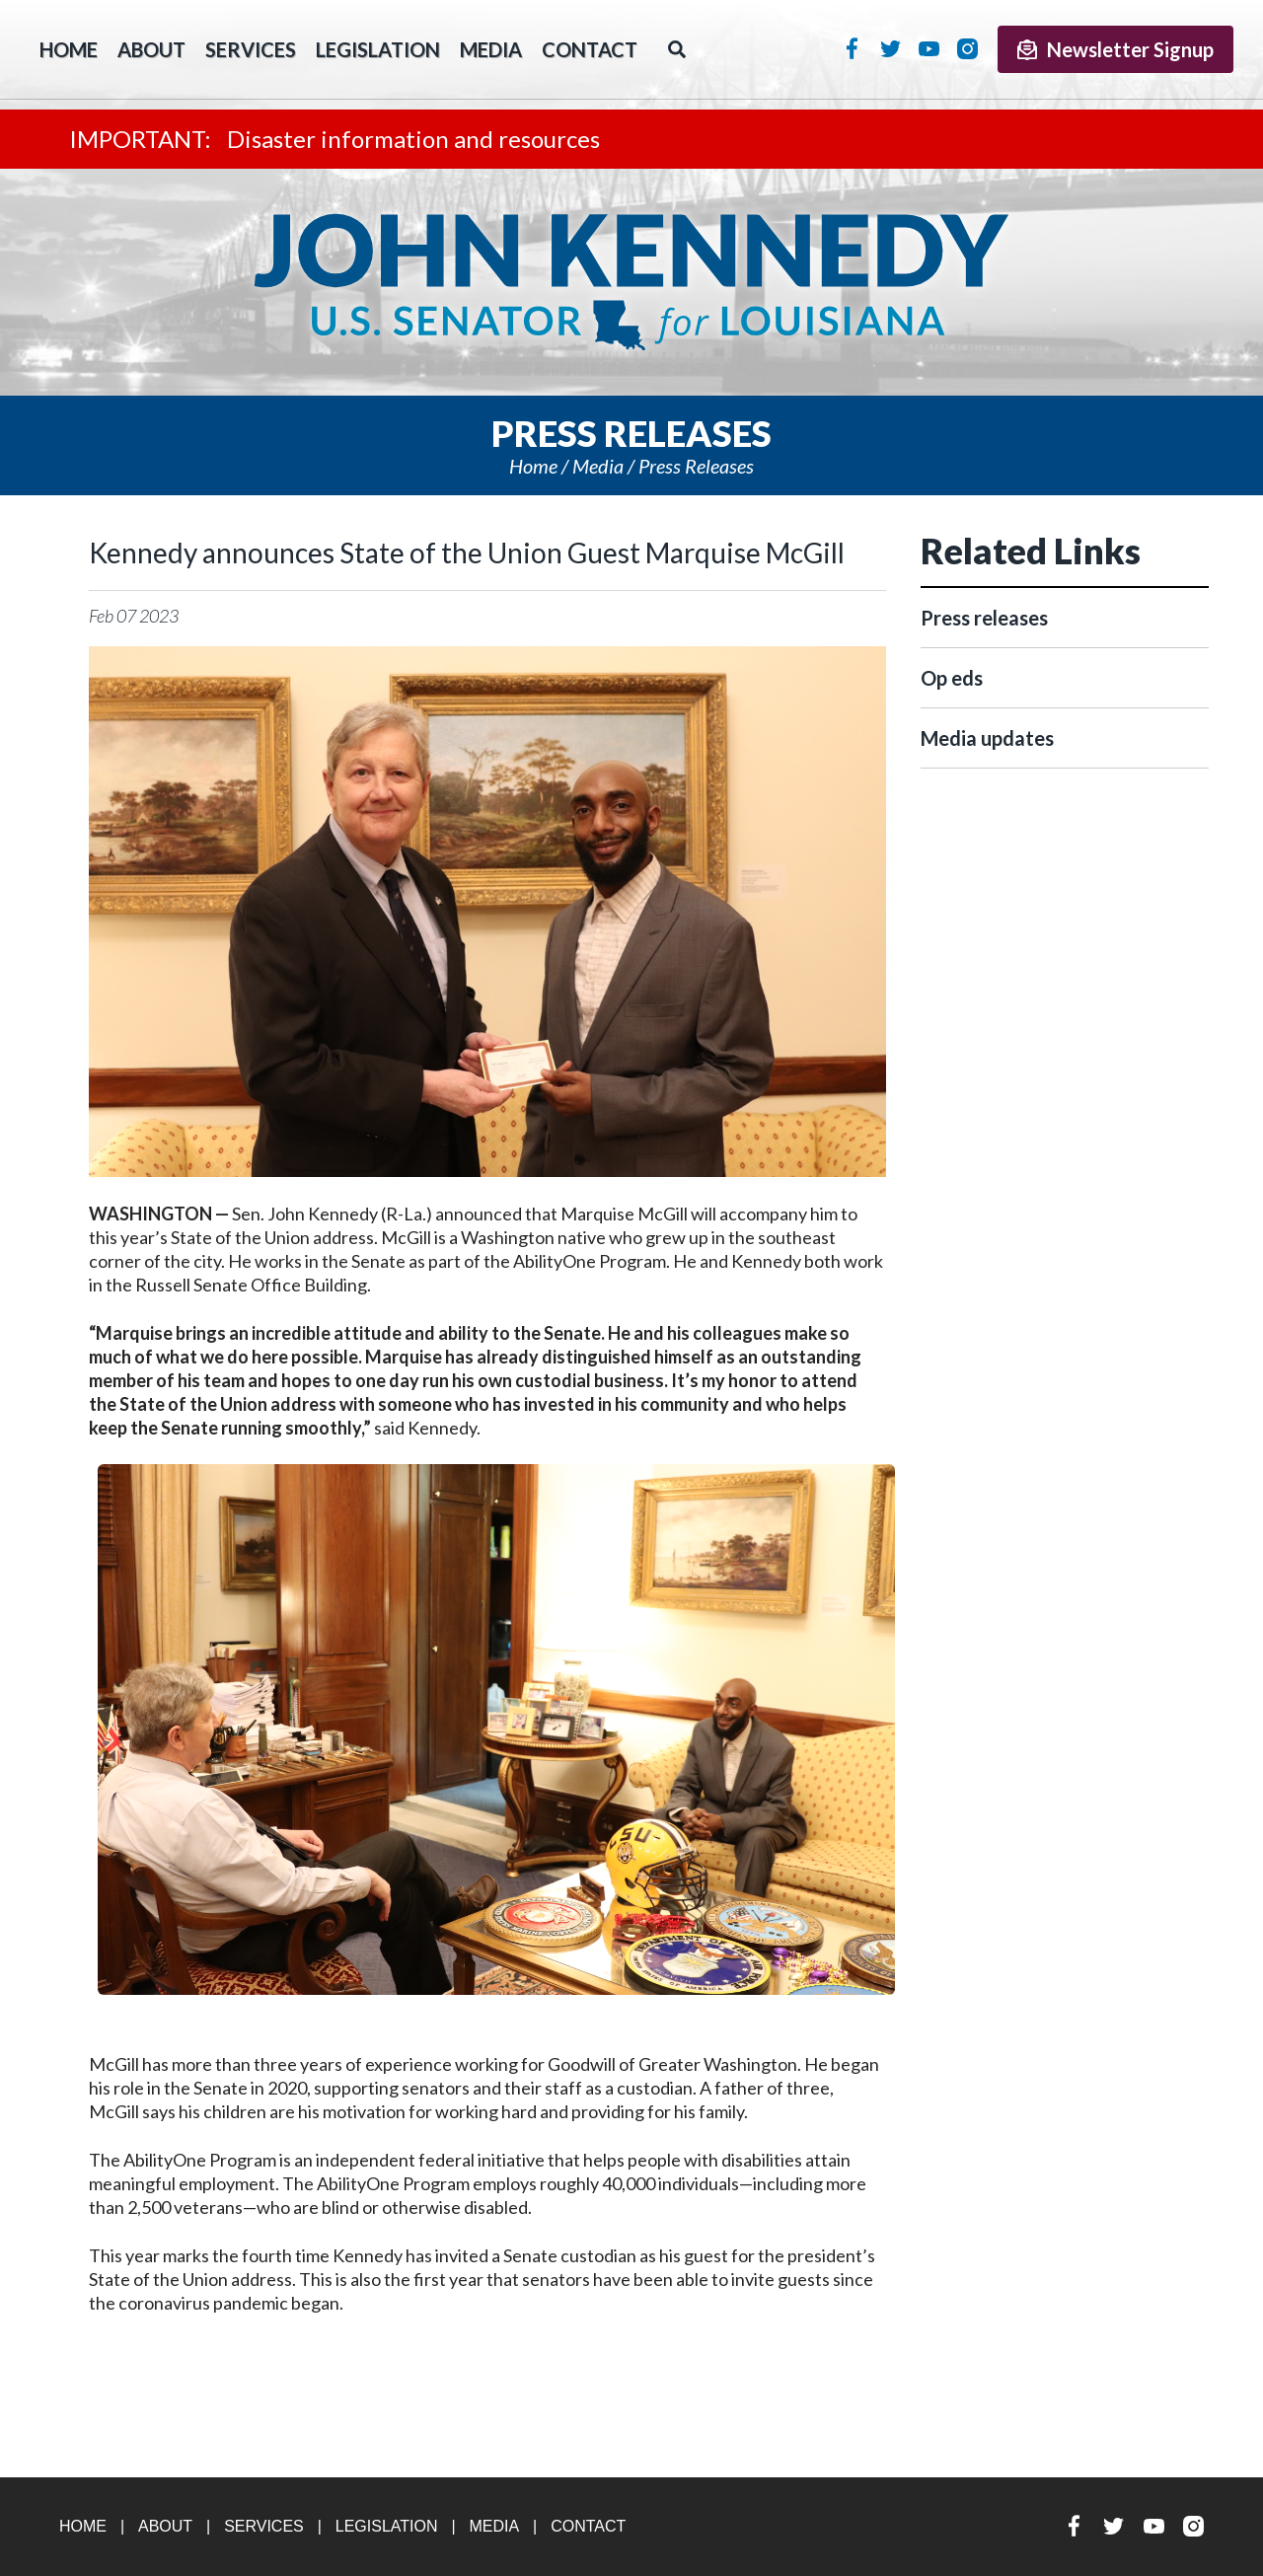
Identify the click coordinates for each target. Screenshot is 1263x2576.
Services (250, 49)
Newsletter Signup (1115, 49)
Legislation (378, 49)
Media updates (987, 738)
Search (676, 49)
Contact (589, 49)
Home (533, 466)
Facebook (852, 48)
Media (491, 49)
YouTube (929, 48)
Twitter (890, 48)
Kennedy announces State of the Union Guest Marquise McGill (467, 552)
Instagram (967, 48)
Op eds (952, 678)
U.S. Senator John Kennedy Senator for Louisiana (631, 282)
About (151, 49)
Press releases (696, 466)
